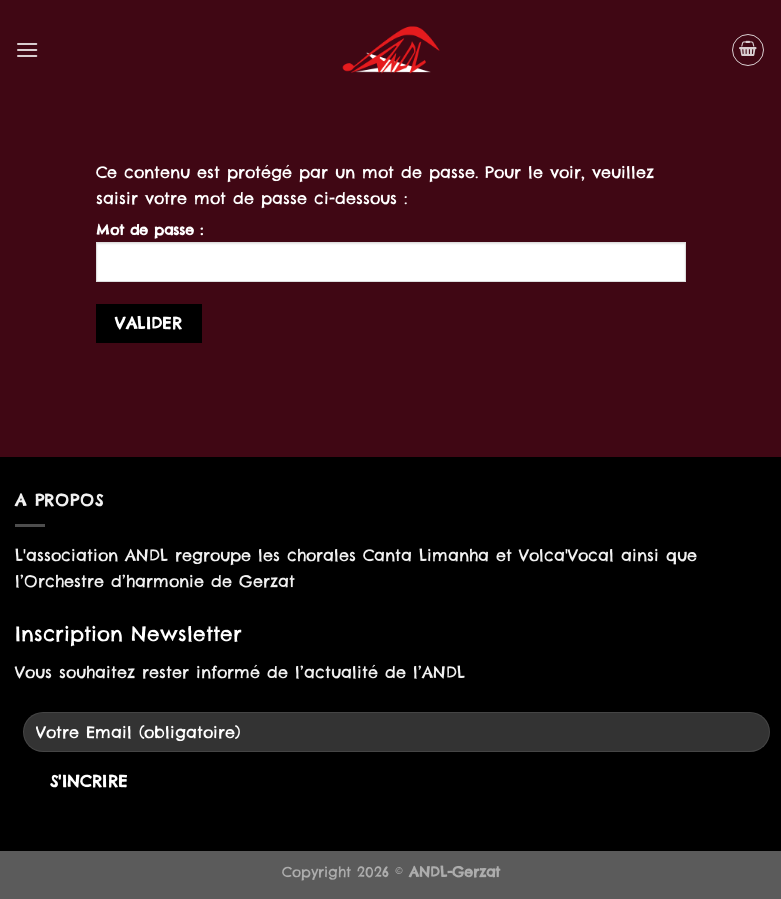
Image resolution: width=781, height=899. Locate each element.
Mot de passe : (391, 251)
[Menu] (27, 49)
